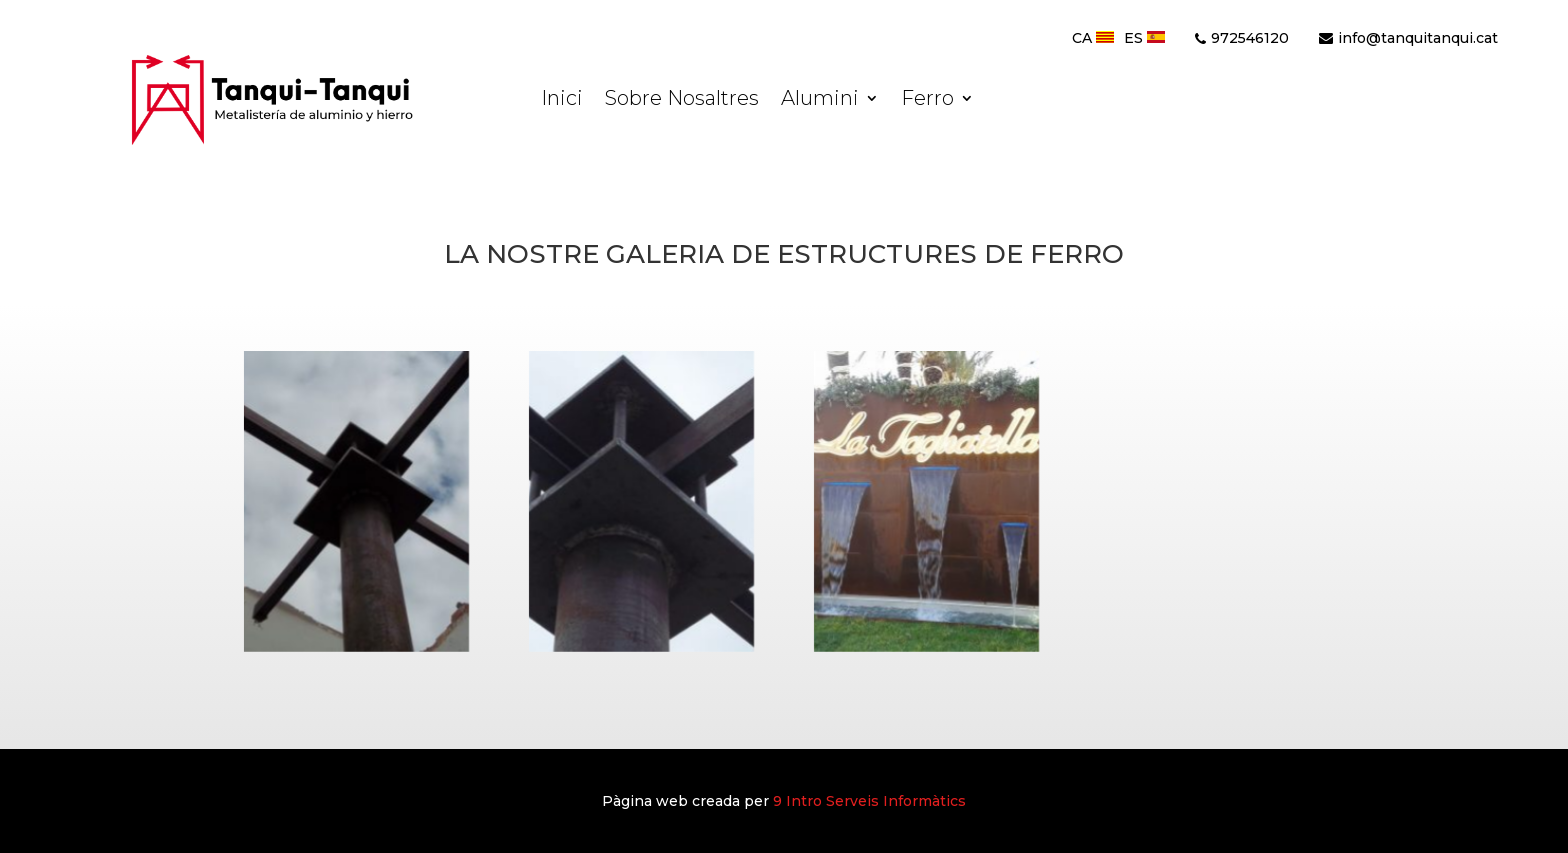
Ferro (927, 100)
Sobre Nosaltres (682, 100)
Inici (562, 100)
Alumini (820, 100)
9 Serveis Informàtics (869, 801)
